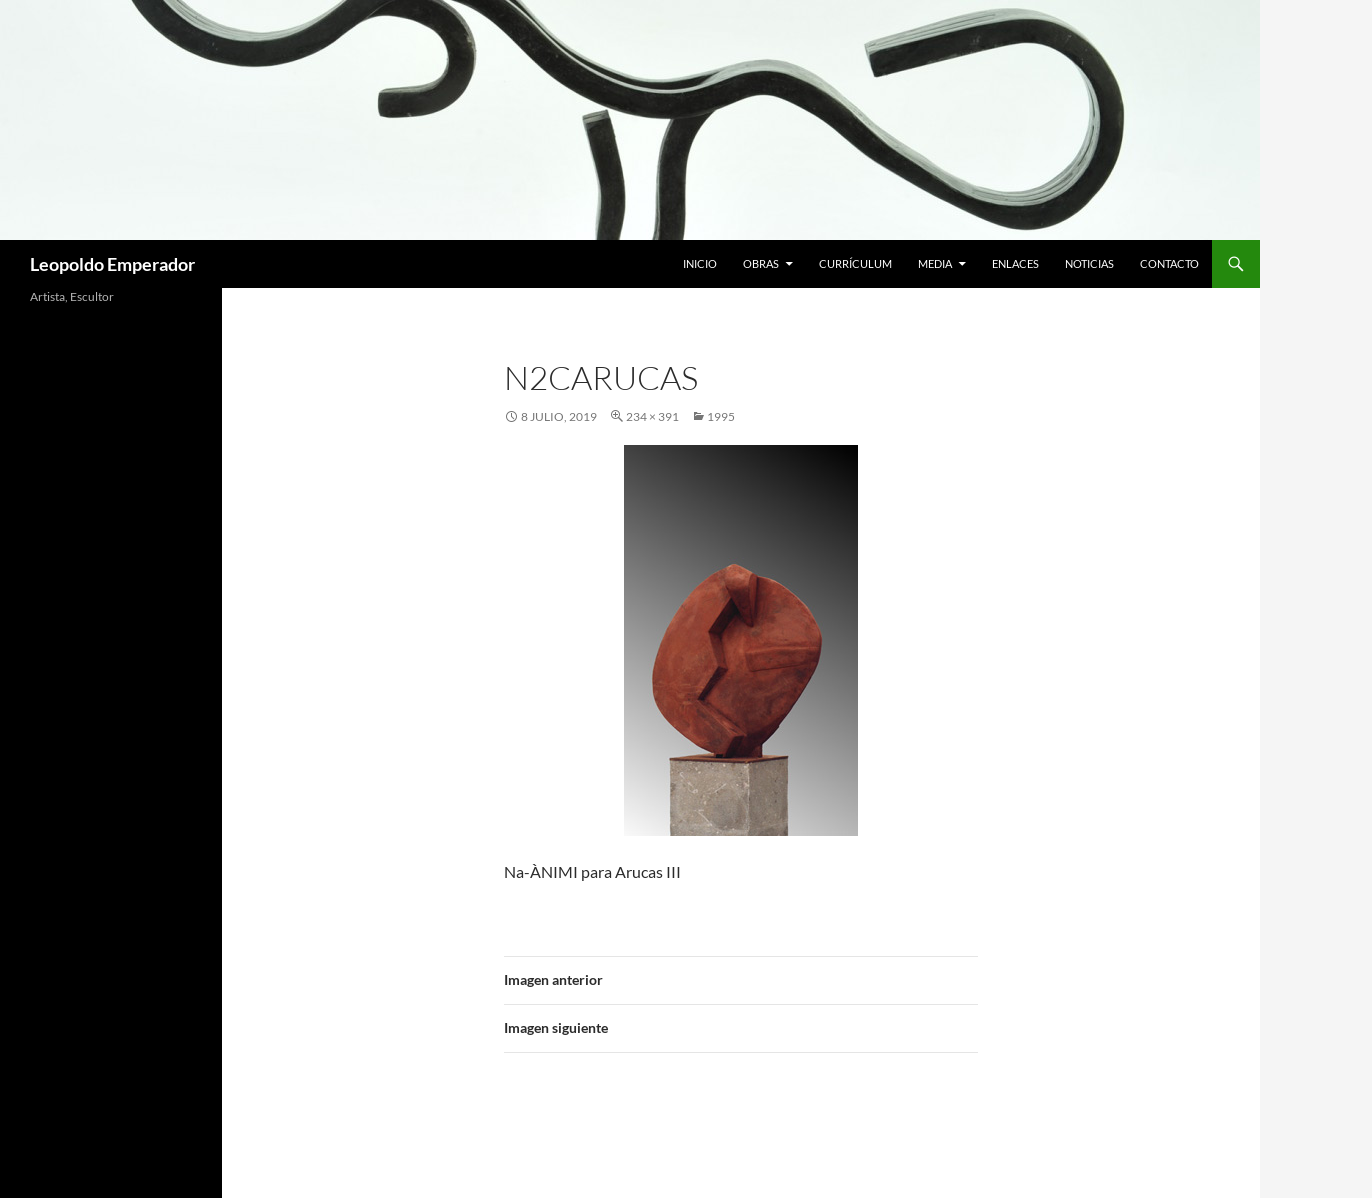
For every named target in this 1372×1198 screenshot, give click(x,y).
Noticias (1089, 263)
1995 (721, 416)
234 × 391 (652, 416)
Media (935, 263)
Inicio (700, 263)
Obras (761, 263)
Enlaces (1015, 263)
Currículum (855, 263)
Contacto (1169, 263)
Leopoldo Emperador (112, 264)
